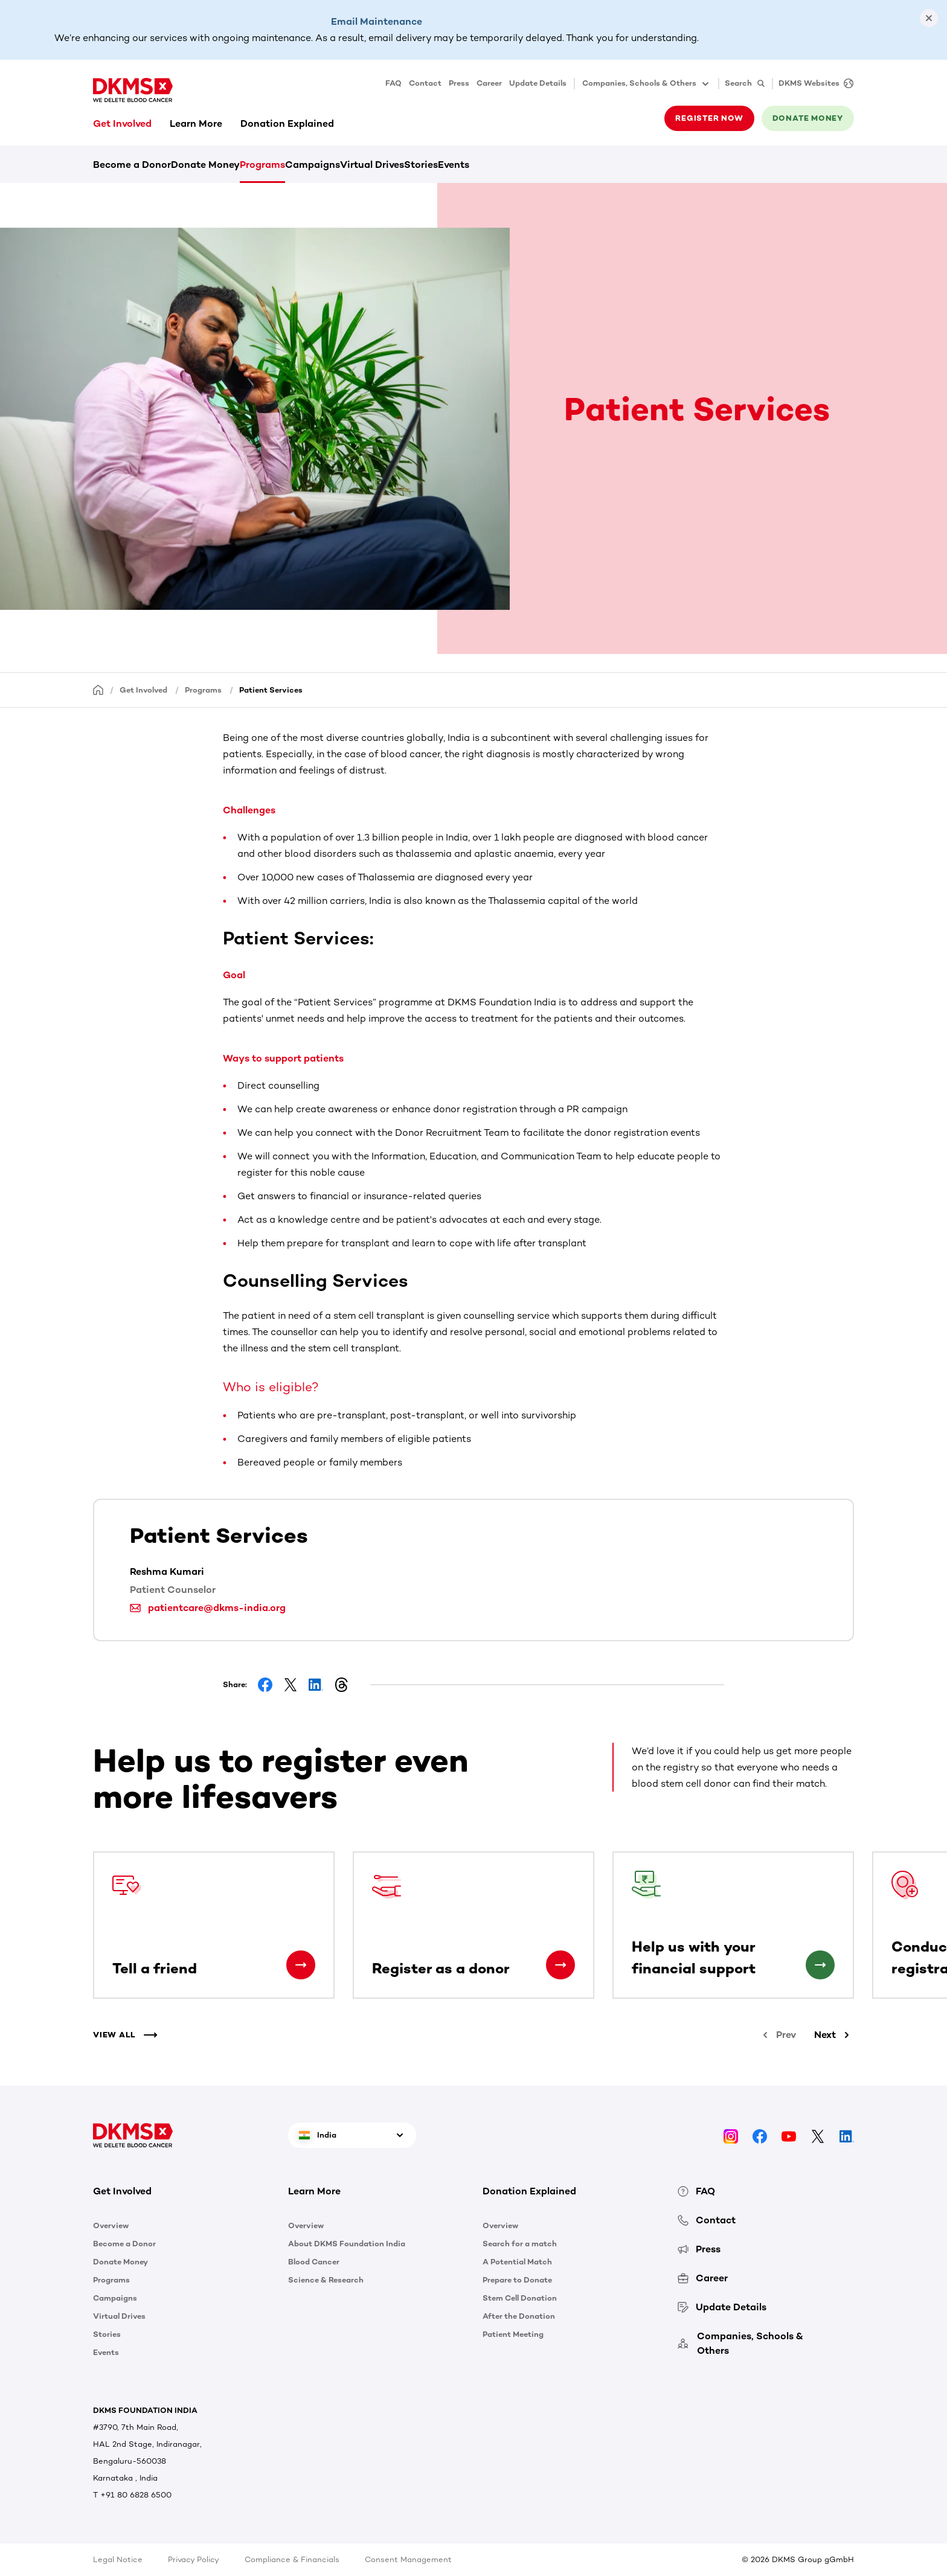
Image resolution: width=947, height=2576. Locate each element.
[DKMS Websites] (813, 83)
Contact (425, 83)
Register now (709, 118)
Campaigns (312, 164)
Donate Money (205, 164)
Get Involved (122, 123)
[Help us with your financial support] (820, 1964)
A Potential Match (517, 2261)
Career (489, 83)
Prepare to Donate (517, 2279)
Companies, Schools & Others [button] (646, 83)
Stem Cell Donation (520, 2297)
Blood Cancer (313, 2261)
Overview (111, 2225)
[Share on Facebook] (265, 1684)
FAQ (393, 83)
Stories (421, 164)
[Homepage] (98, 689)
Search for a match (520, 2243)
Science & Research (326, 2279)
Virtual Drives (372, 164)
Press (459, 83)
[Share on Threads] (341, 1684)
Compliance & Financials (292, 2559)
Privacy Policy (193, 2559)
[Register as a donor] (560, 1964)
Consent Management (408, 2559)
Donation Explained (287, 123)
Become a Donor (132, 164)
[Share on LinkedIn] (316, 1684)
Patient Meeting (513, 2334)
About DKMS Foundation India (346, 2243)
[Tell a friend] (300, 1964)
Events (453, 164)
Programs (262, 164)
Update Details (538, 83)
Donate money (807, 118)
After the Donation (519, 2316)
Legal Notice (118, 2559)
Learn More (196, 123)
